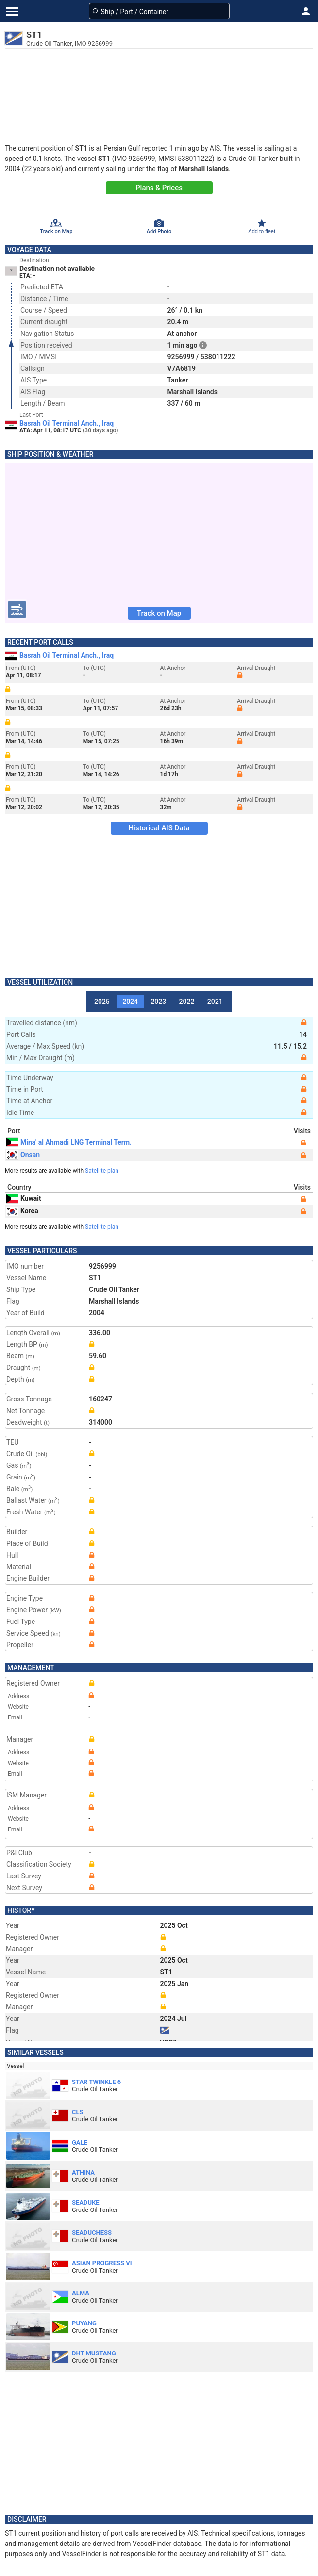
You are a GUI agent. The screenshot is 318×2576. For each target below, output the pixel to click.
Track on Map (159, 613)
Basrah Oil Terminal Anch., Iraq (66, 423)
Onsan (23, 1154)
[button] (306, 11)
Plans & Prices (159, 187)
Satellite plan (101, 1170)
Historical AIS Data (158, 828)
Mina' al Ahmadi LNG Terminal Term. (69, 1142)
